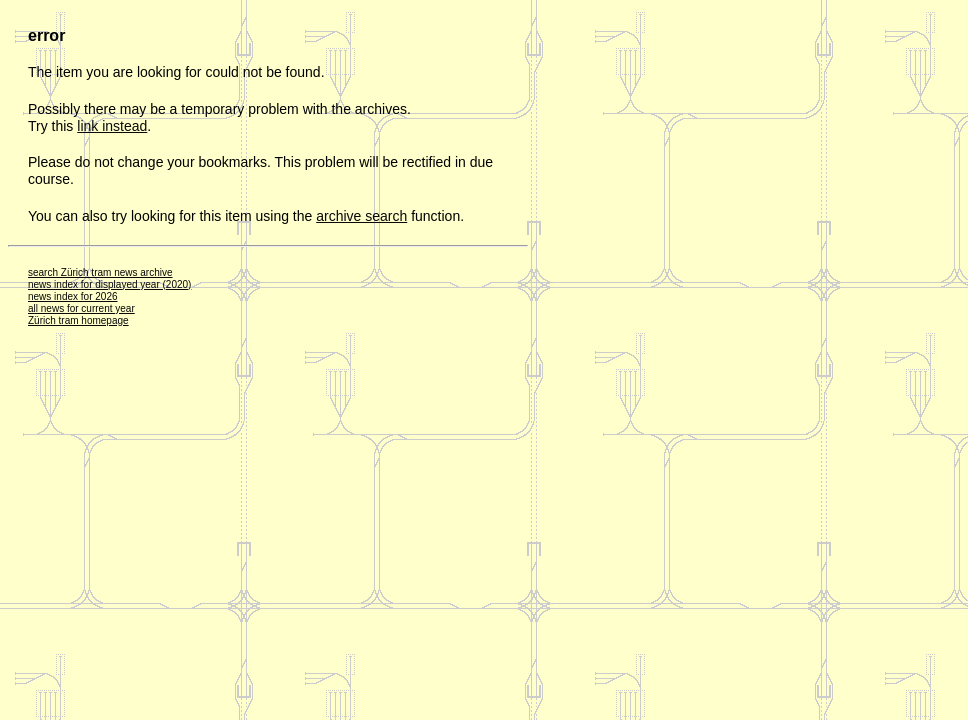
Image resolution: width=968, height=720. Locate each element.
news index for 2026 (73, 296)
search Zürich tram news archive (100, 272)
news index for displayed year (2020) (109, 284)
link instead (112, 126)
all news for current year (81, 308)
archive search (361, 216)
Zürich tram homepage (78, 320)
